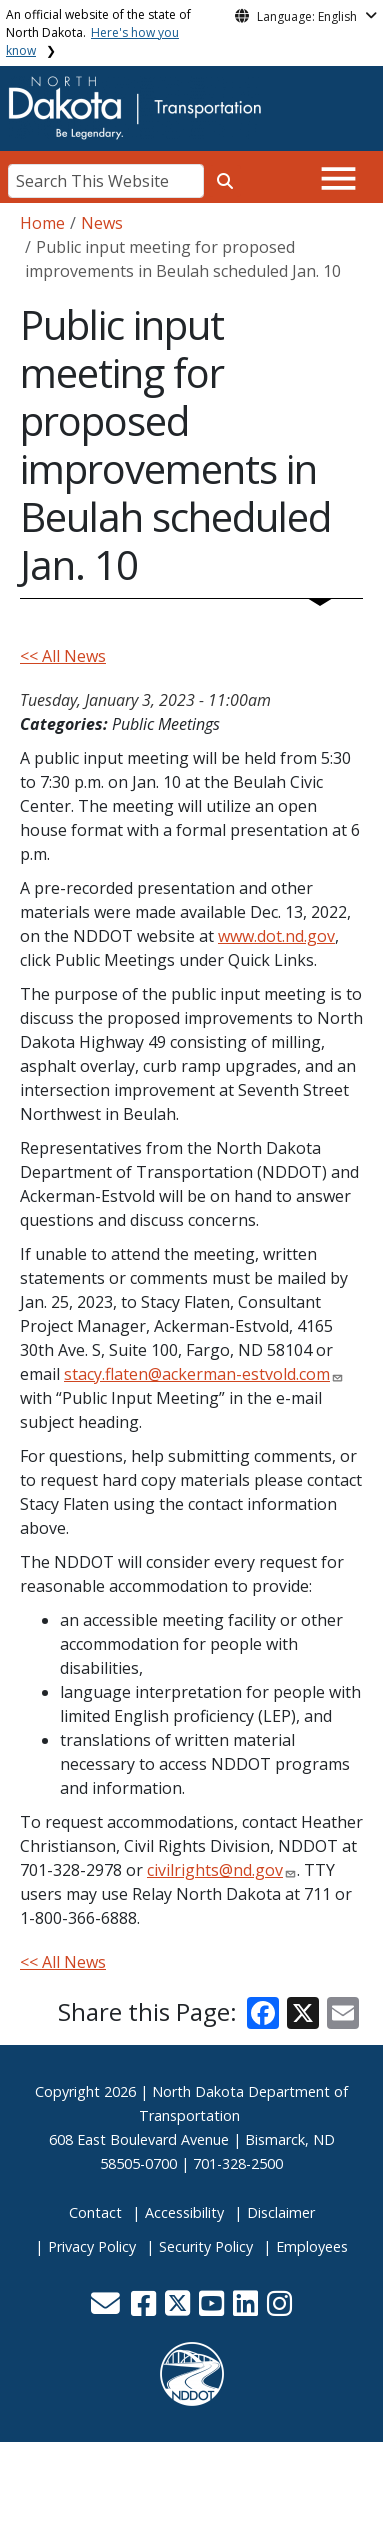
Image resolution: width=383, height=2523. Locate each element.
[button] (108, 2308)
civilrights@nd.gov (215, 1870)
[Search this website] (225, 181)
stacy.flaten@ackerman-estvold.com (197, 1374)
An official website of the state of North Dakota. (98, 32)
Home (42, 223)
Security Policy (206, 2246)
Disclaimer (281, 2212)
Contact (95, 2212)
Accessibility (184, 2212)
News (102, 223)
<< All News (63, 656)
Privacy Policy (92, 2246)
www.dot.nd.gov (276, 936)
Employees (312, 2246)
